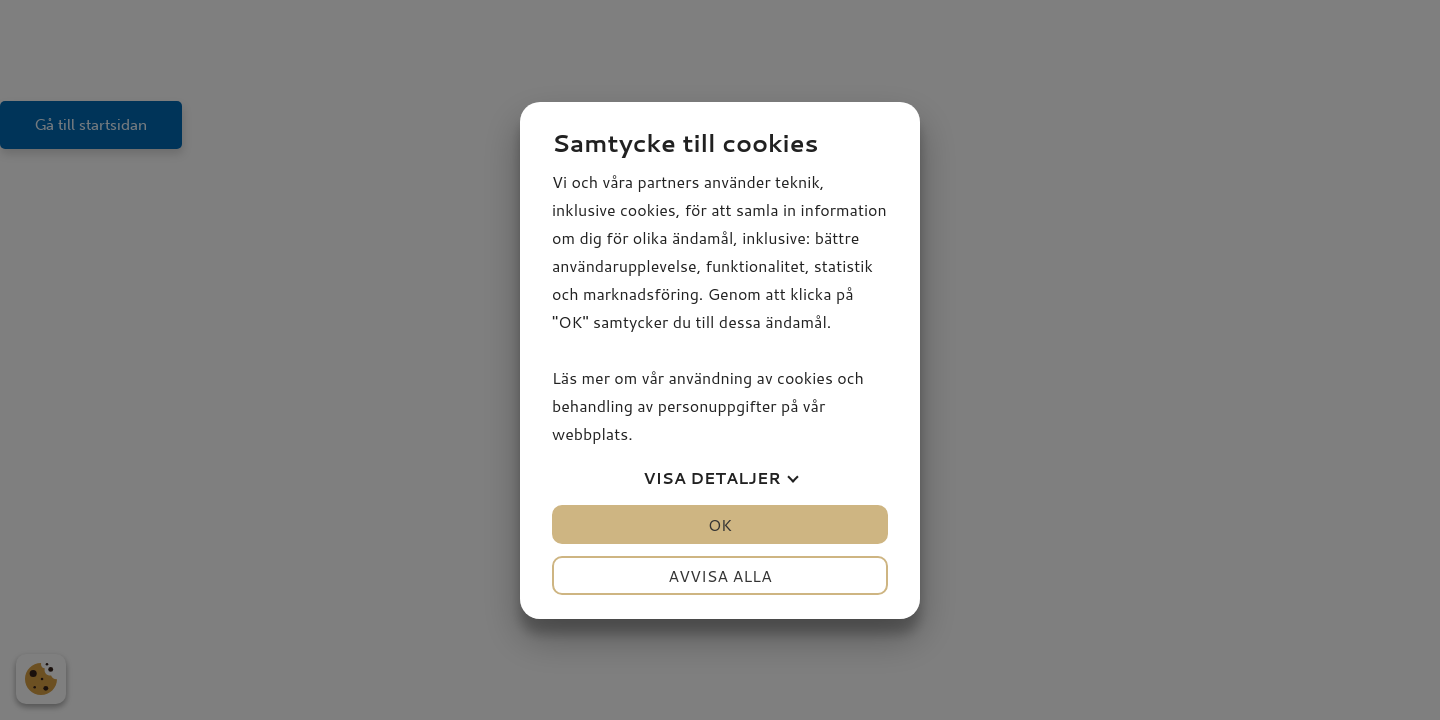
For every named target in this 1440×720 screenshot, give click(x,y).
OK (720, 524)
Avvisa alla (720, 575)
